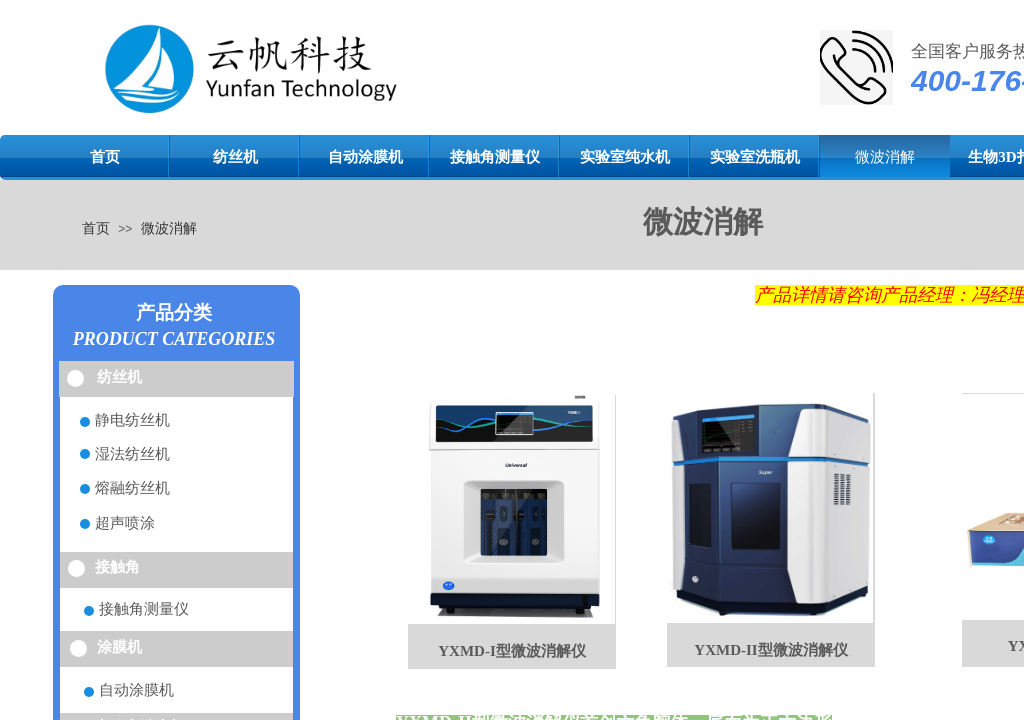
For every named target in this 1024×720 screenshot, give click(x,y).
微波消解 (885, 157)
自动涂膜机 (365, 157)
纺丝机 (235, 157)
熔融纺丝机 (132, 488)
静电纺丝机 (132, 420)
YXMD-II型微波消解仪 (770, 650)
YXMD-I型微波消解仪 (512, 651)
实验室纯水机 (625, 157)
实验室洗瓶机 (755, 157)
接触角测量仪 (495, 157)
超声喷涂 (125, 523)
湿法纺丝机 (132, 454)
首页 (105, 157)
